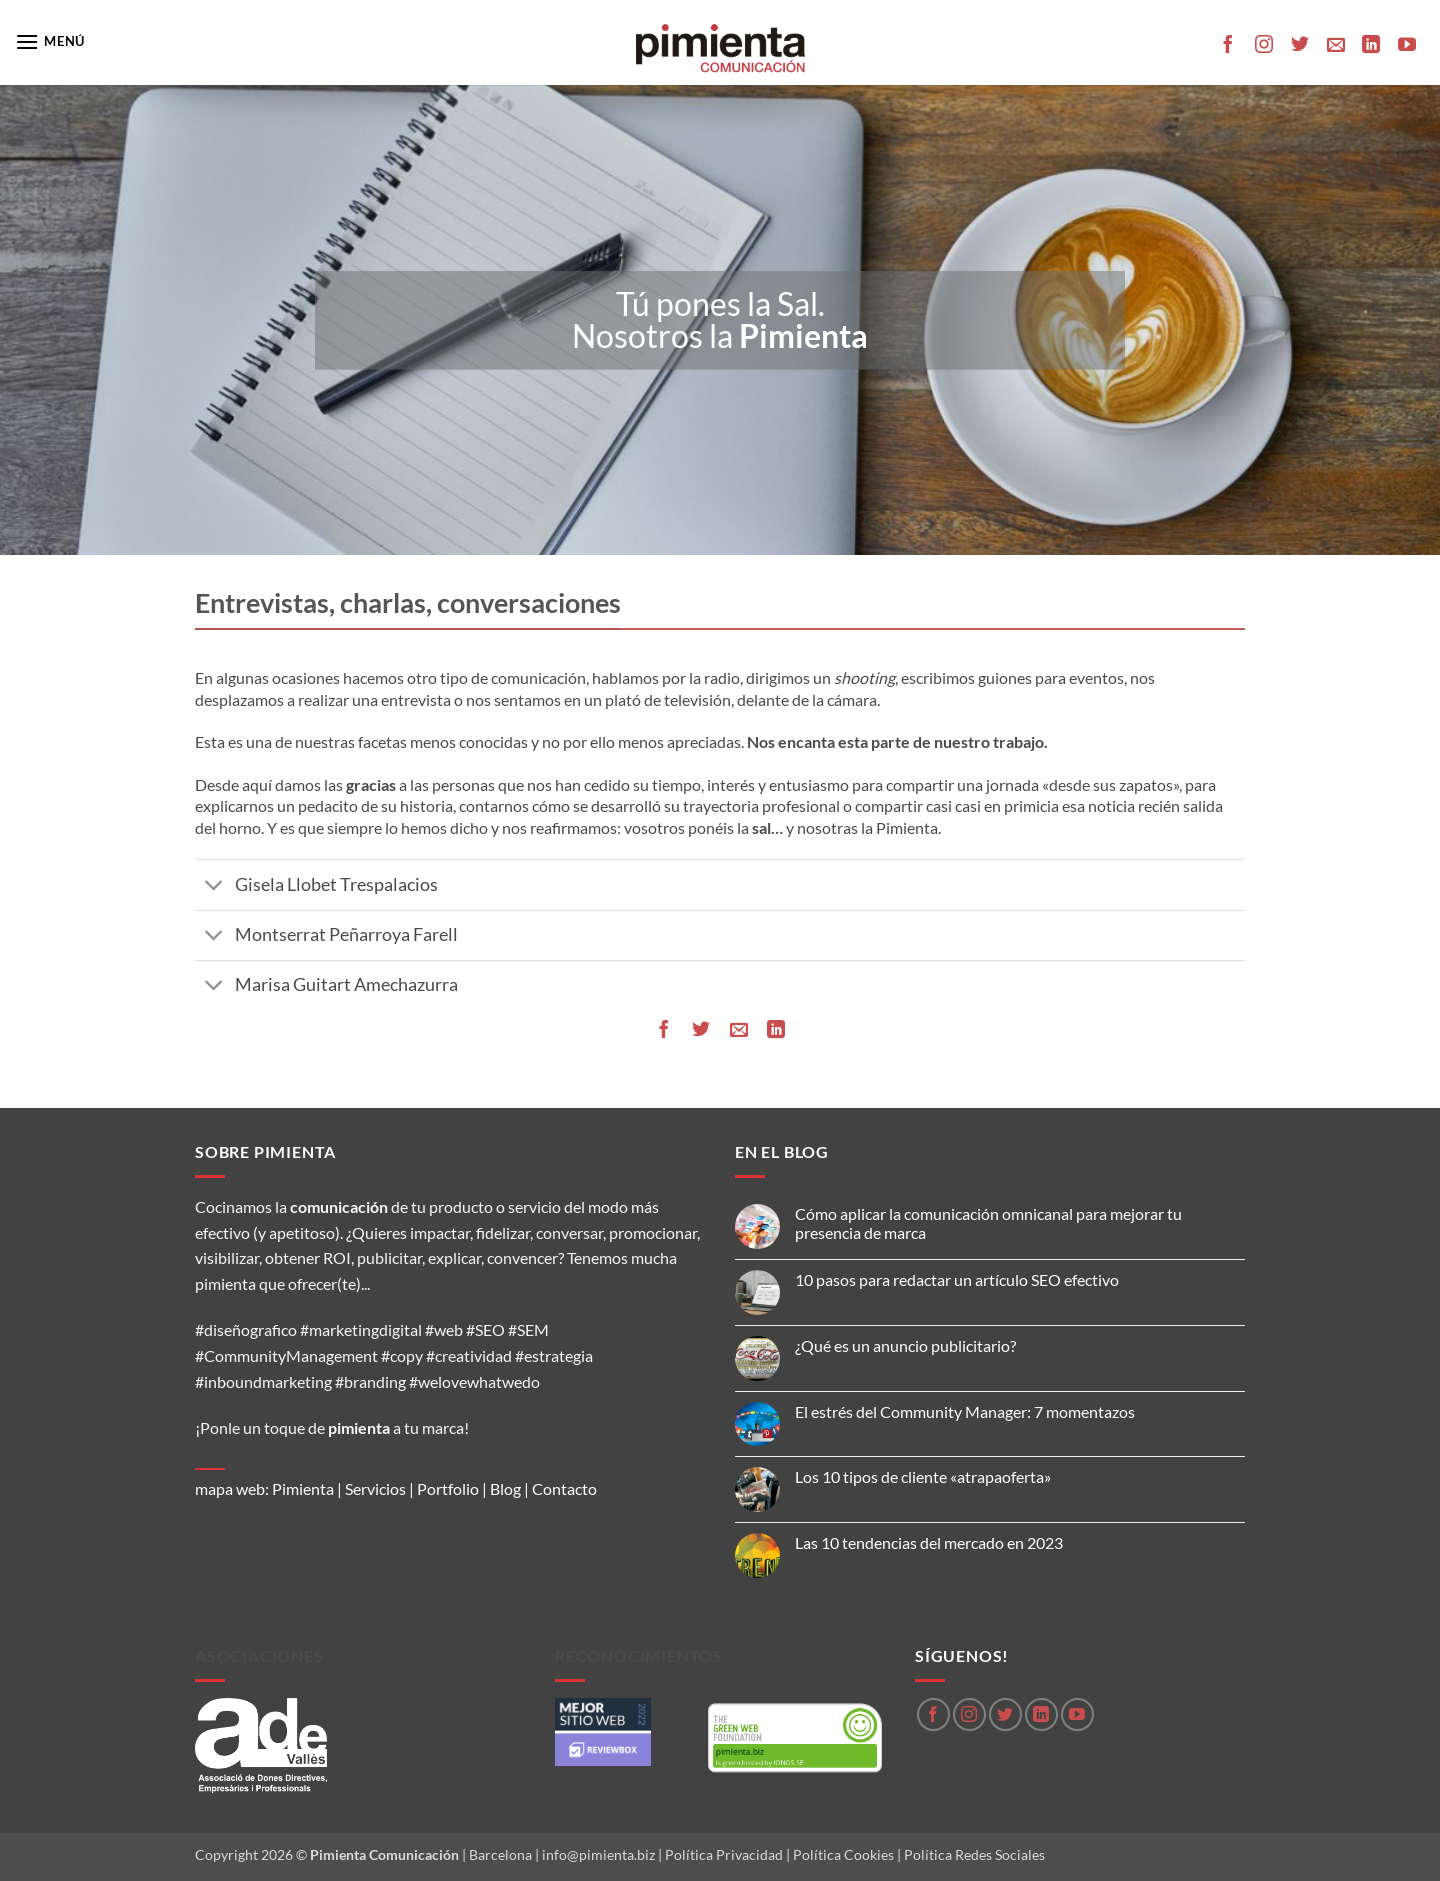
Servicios (375, 1488)
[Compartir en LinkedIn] (776, 1029)
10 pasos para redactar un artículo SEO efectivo (957, 1279)
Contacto (564, 1488)
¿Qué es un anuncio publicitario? (905, 1345)
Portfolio (448, 1488)
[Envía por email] (739, 1029)
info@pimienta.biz (598, 1854)
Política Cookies (843, 1854)
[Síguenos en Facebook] (1228, 46)
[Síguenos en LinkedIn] (1371, 46)
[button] (50, 41)
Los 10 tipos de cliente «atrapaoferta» (923, 1476)
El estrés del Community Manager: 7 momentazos (965, 1411)
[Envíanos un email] (1336, 46)
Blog (505, 1488)
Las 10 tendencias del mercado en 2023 (929, 1542)
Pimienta (303, 1488)
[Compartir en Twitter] (701, 1029)
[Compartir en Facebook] (664, 1029)
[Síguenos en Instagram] (1264, 46)
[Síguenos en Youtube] (1407, 46)
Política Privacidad (724, 1854)
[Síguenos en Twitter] (1300, 46)
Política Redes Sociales (974, 1854)
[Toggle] (214, 887)
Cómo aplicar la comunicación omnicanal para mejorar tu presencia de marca (988, 1223)
